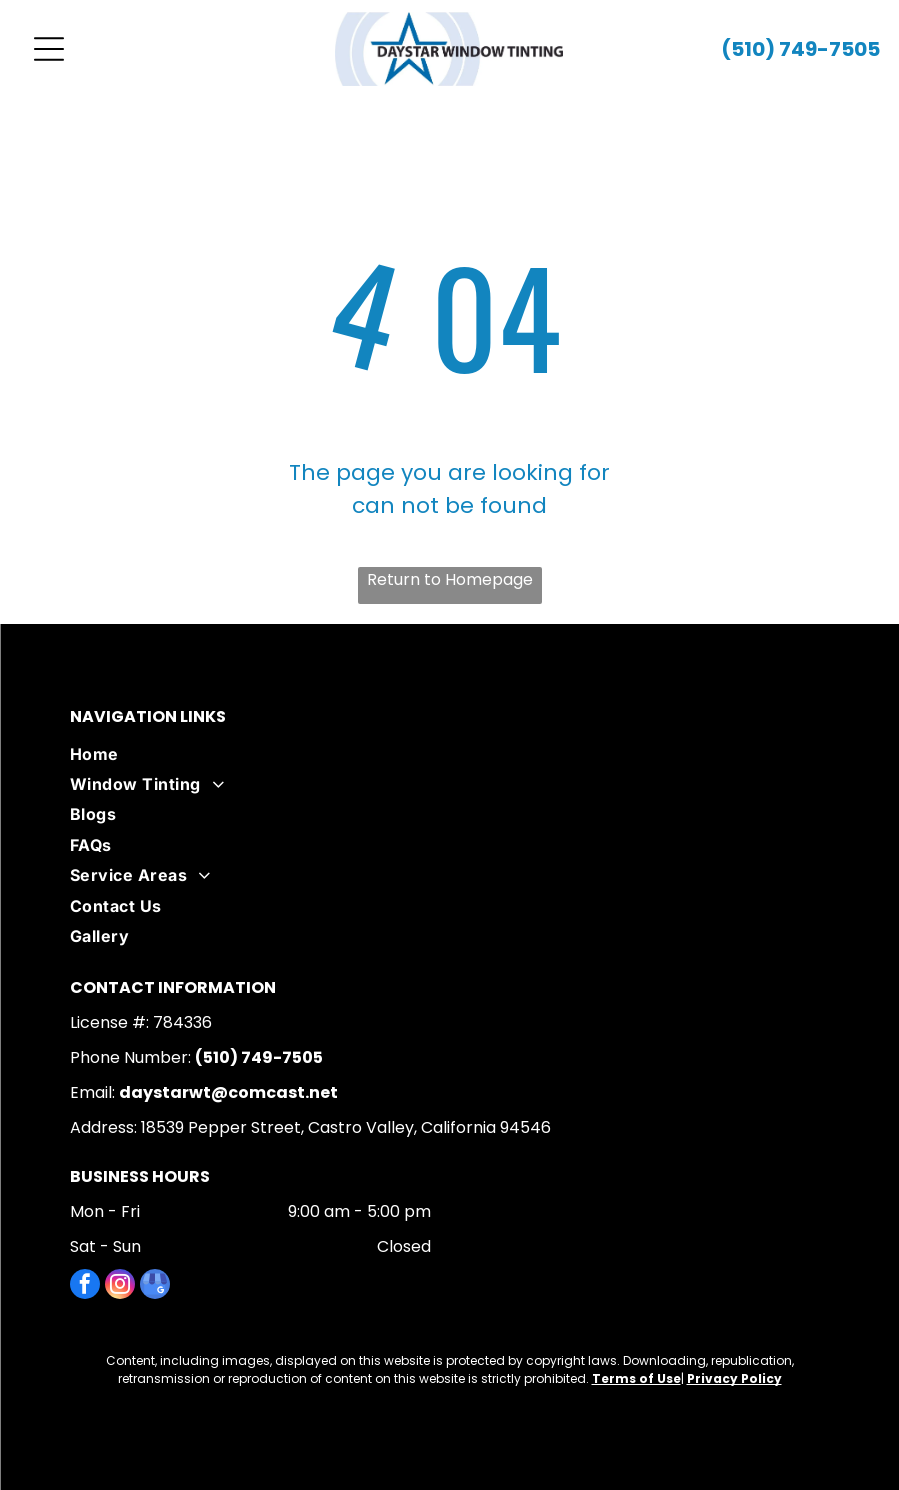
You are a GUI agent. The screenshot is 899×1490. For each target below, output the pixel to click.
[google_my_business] (155, 1286)
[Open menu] (49, 49)
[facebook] (85, 1286)
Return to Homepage (450, 579)
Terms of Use (636, 1378)
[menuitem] (449, 754)
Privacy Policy (734, 1378)
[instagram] (120, 1286)
